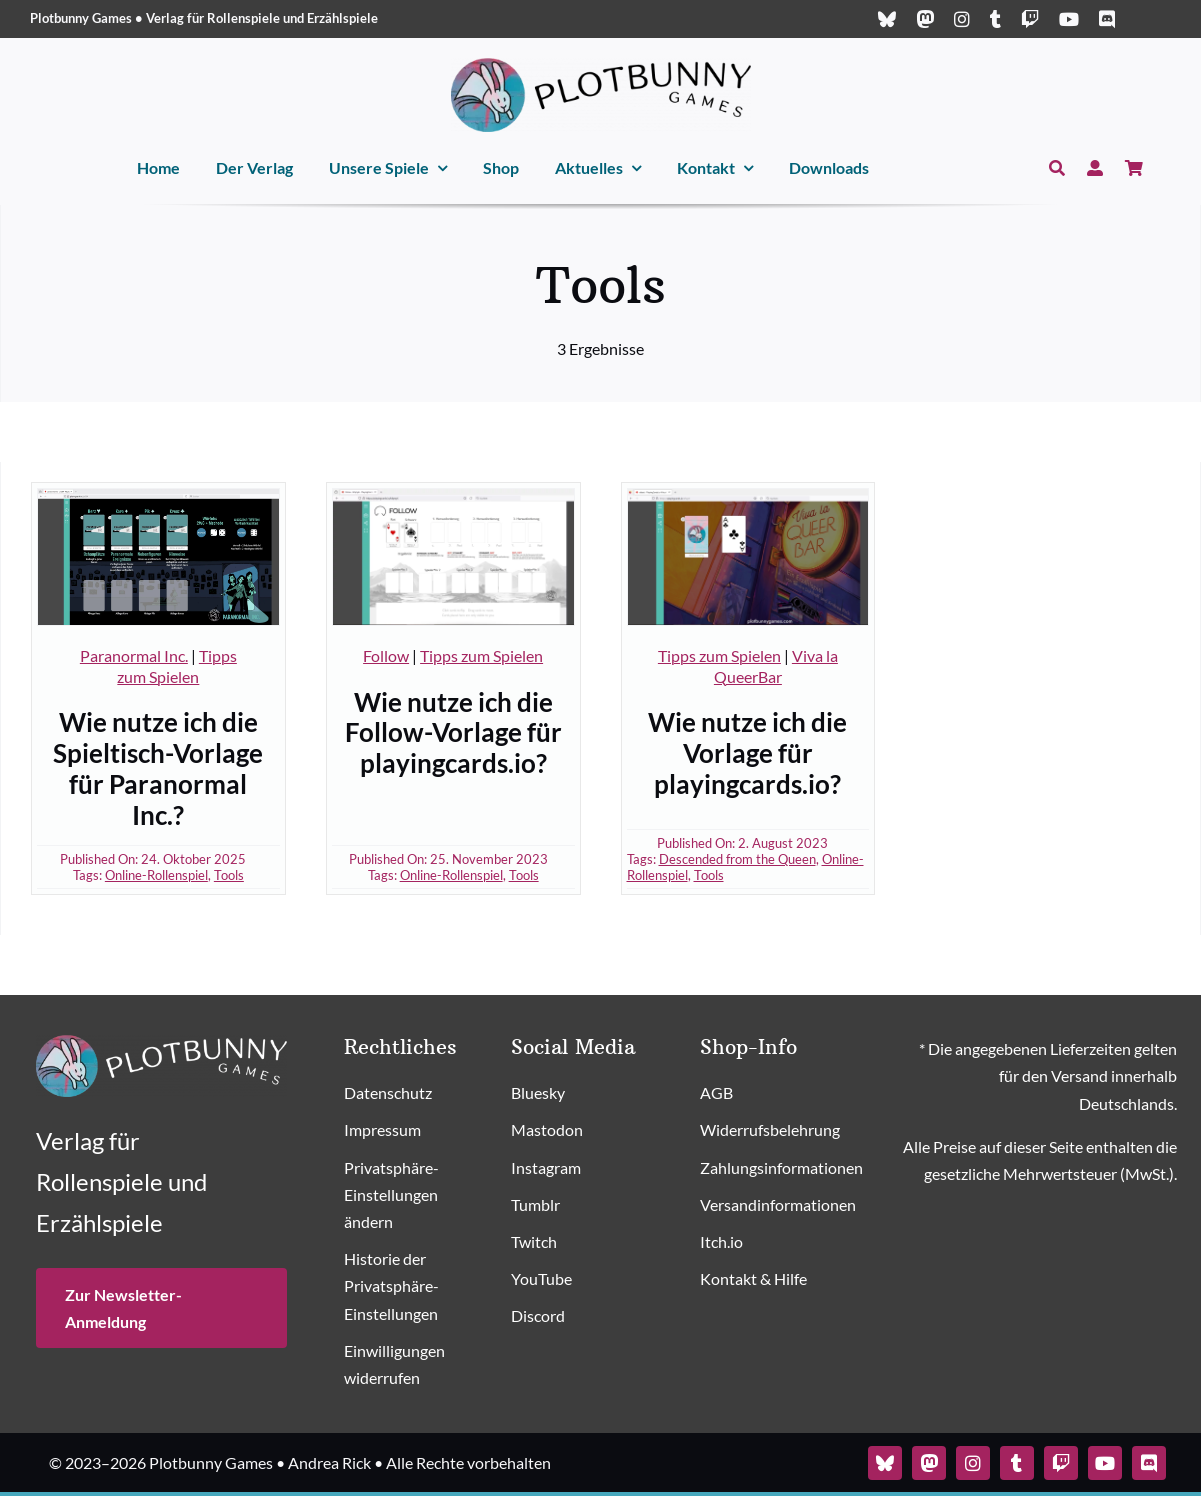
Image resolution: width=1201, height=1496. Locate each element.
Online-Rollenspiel (156, 875)
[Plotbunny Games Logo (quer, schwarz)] (601, 65)
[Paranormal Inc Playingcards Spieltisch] (158, 496)
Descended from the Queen (737, 859)
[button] (410, 1196)
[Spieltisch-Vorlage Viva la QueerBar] (748, 496)
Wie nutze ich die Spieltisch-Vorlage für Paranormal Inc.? (158, 768)
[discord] (1107, 19)
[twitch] (1030, 19)
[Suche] (1057, 168)
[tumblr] (995, 19)
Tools (229, 875)
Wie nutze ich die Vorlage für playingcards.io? (747, 752)
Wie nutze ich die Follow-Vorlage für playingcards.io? (453, 732)
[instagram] (962, 19)
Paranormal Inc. (134, 655)
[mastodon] (925, 19)
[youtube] (1069, 19)
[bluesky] (887, 19)
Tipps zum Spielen (177, 666)
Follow (386, 655)
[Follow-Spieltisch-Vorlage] (453, 496)
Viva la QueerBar (776, 666)
